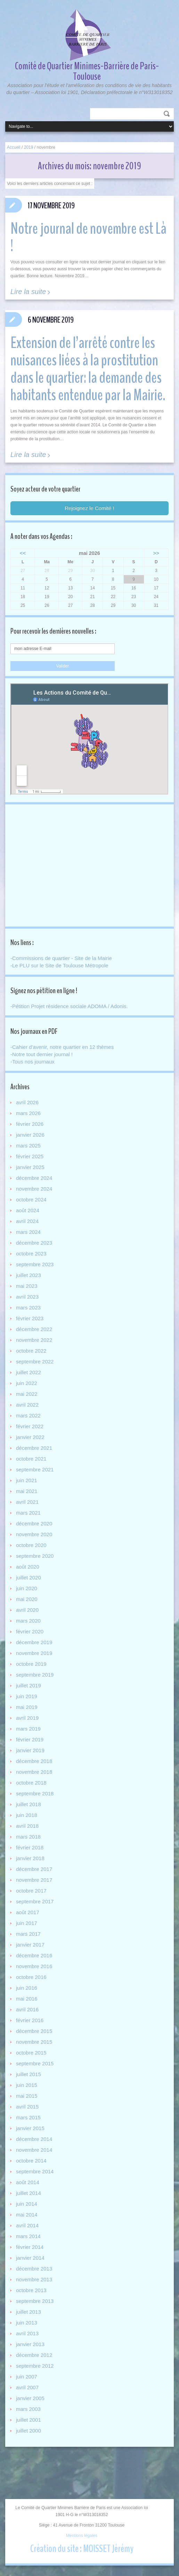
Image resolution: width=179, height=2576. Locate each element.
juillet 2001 (28, 2420)
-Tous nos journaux (32, 1062)
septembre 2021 (35, 1469)
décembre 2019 (34, 1642)
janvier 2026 (30, 1135)
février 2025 (29, 1156)
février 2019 (29, 1739)
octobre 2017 (31, 1891)
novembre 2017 (34, 1880)
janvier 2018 (30, 1858)
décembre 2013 (34, 2269)
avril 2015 (27, 2107)
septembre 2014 (35, 2171)
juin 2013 (26, 2323)
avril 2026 (27, 1102)
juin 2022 (26, 1383)
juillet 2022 (28, 1372)
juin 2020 (26, 1588)
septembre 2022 (35, 1361)
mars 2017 (28, 1934)
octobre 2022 (31, 1351)
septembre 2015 (35, 2063)
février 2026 (29, 1124)
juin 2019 (26, 1696)
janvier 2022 (30, 1437)
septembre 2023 (35, 1264)
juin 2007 (26, 2377)
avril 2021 (27, 1502)
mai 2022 (27, 1394)
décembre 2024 (34, 1178)
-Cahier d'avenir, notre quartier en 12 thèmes (62, 1047)
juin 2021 (26, 1480)
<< (23, 553)
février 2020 (29, 1631)
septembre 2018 (35, 1793)
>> (156, 553)
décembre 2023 (34, 1243)
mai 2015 (27, 2096)
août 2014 (27, 2182)
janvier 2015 (30, 2128)
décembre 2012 (34, 2355)
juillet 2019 (28, 1685)
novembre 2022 (34, 1340)
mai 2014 (27, 2215)
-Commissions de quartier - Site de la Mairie (61, 958)
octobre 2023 (31, 1253)
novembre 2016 (34, 1966)
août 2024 (27, 1210)
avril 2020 (27, 1610)
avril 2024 (27, 1221)
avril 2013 (27, 2333)
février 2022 (29, 1426)
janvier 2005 (30, 2398)
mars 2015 (28, 2117)
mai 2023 (27, 1286)
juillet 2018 (28, 1804)
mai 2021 (27, 1491)
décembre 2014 (34, 2139)
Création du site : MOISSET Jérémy (81, 2549)
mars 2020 (28, 1621)
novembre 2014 (34, 2150)
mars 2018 (28, 1837)
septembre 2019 (35, 1675)
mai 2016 (27, 1999)
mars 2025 (28, 1145)
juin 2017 (26, 1923)
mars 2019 (28, 1729)
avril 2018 (27, 1826)
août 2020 (27, 1567)
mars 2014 (28, 2236)
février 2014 (29, 2247)
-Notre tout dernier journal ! (41, 1054)
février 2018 (29, 1847)
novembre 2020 (34, 1534)
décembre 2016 (34, 1955)
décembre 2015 (34, 2031)
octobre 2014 (31, 2161)
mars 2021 (28, 1513)
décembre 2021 (34, 1448)
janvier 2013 (30, 2344)
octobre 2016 (31, 1977)
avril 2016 (27, 2009)
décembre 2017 (34, 1869)
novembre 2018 (34, 1772)
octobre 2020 (31, 1545)
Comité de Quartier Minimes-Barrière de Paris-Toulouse (87, 71)
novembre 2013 (34, 2279)
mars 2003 (28, 2409)
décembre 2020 (34, 1523)
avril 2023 (27, 1297)
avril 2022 (27, 1405)
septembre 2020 (35, 1556)
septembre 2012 (35, 2366)
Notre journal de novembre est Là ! (88, 237)
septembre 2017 (35, 1901)
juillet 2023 (28, 1275)
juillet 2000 (28, 2431)
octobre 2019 (31, 1664)
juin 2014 (26, 2204)
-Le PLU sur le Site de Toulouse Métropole (59, 965)
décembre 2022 (34, 1329)
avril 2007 (27, 2387)
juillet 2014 (28, 2193)
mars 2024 (28, 1232)
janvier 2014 (30, 2258)
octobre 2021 (31, 1459)
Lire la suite (28, 291)
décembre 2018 (34, 1761)
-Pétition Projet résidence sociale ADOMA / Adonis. (69, 1006)
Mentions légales (81, 2535)
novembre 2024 (34, 1189)
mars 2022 (28, 1415)
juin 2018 (26, 1815)
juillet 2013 (28, 2312)
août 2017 (27, 1912)
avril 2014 (27, 2225)
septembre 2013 (35, 2301)
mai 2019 (27, 1707)
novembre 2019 (34, 1653)
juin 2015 (26, 2085)
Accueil (14, 147)
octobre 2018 (31, 1783)
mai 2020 (27, 1599)
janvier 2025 (30, 1167)
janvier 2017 (30, 1945)
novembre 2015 (34, 2042)
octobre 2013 (31, 2290)
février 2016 (29, 2020)
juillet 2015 (28, 2074)
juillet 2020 (28, 1577)
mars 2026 (28, 1113)
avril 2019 (27, 1718)
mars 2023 (28, 1307)
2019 (28, 147)
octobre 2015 (31, 2053)
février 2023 (29, 1318)
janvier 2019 (30, 1750)
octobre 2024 (31, 1199)
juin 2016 (26, 1988)
